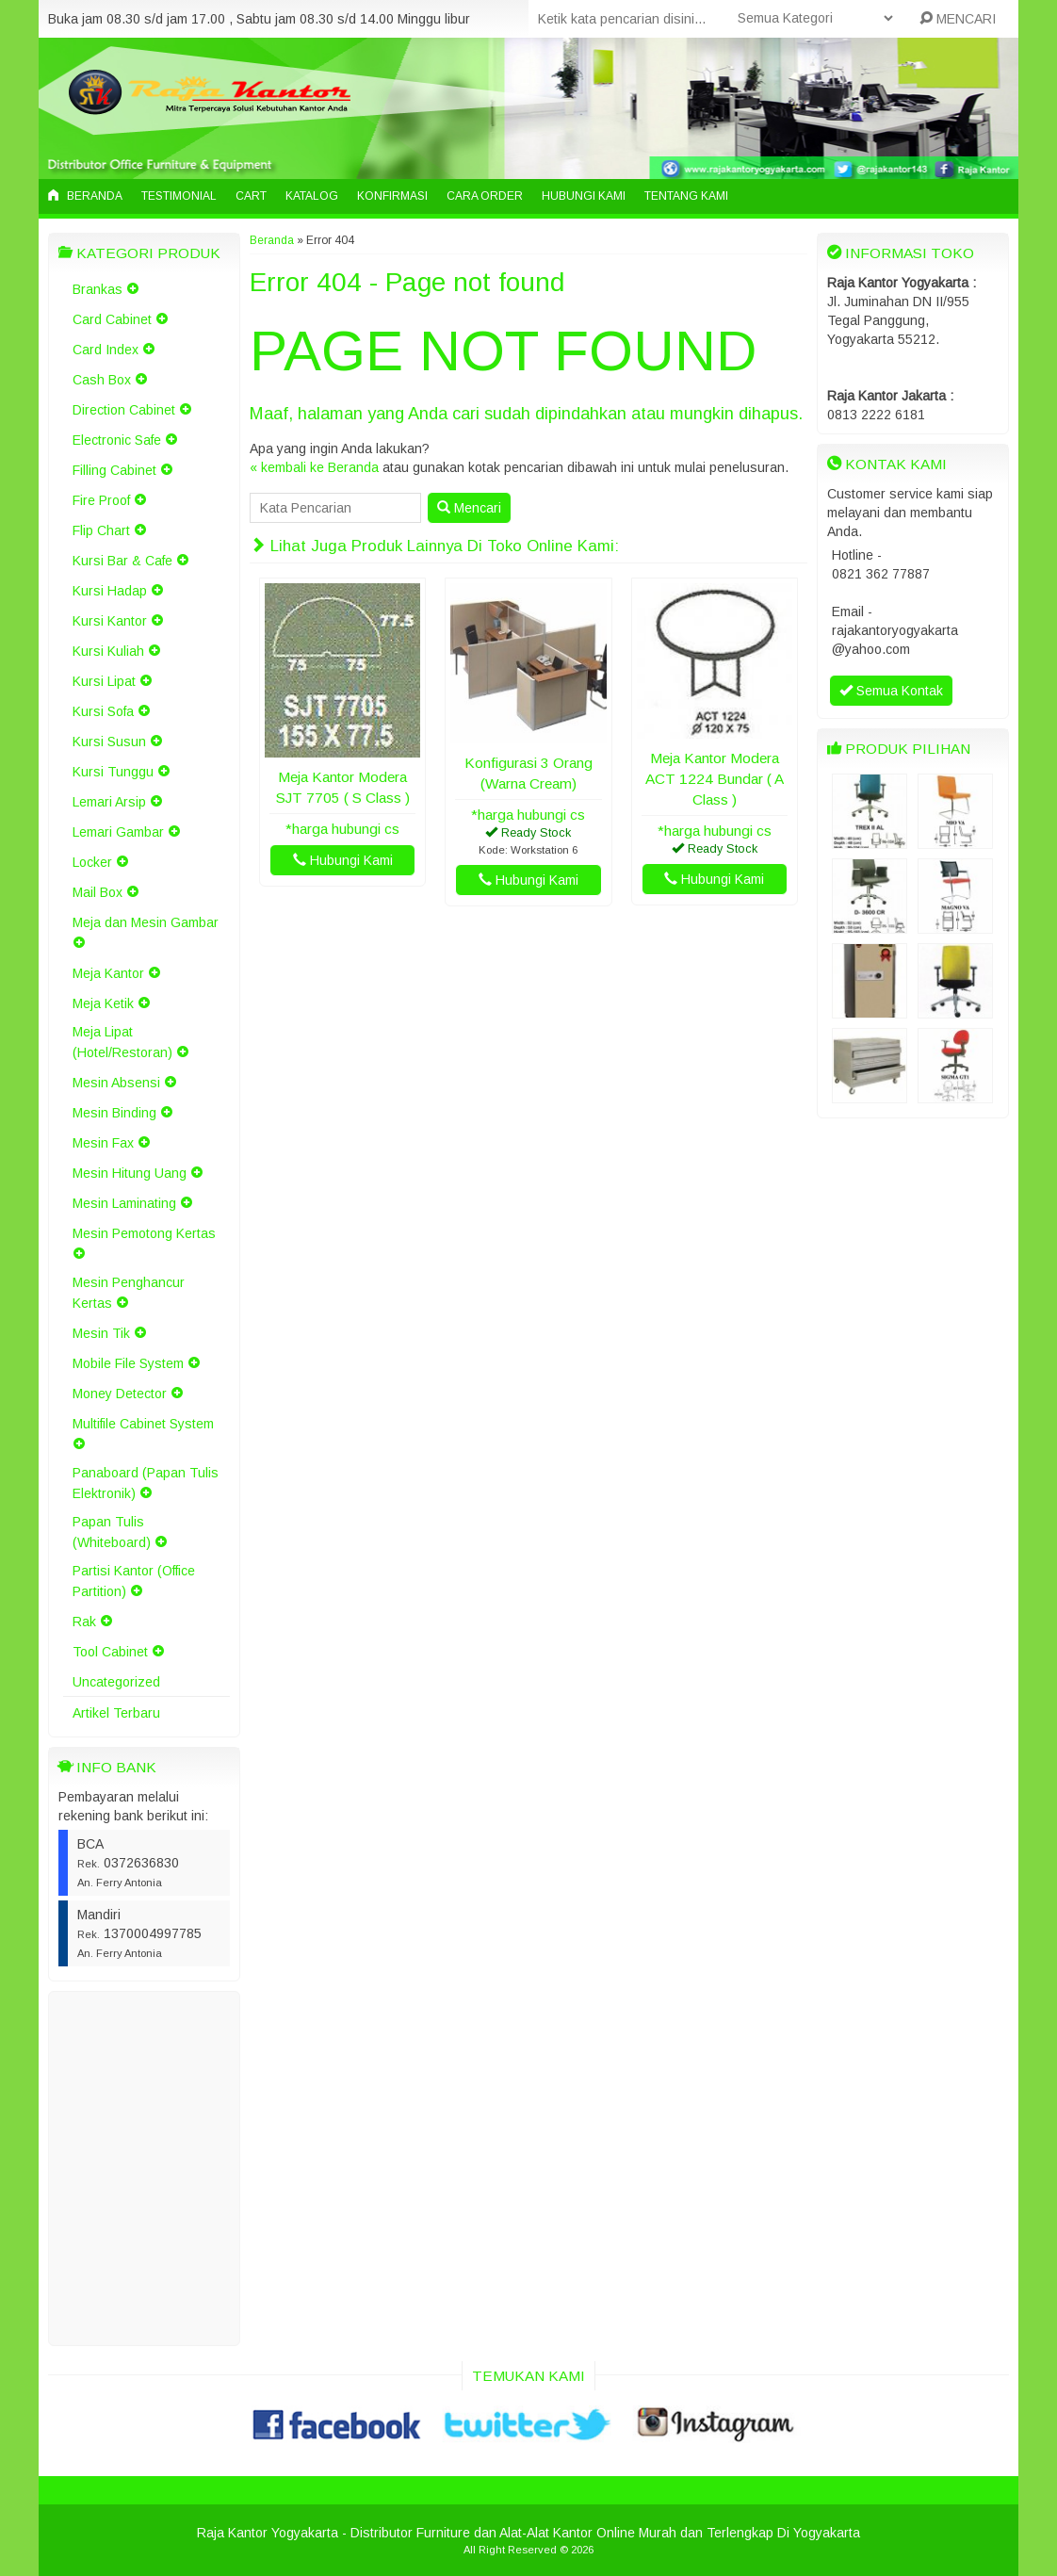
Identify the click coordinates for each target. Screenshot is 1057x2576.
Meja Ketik (103, 1003)
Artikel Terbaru (116, 1712)
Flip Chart (101, 530)
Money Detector (120, 1393)
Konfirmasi (392, 196)
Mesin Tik (101, 1333)
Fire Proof (101, 500)
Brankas (97, 289)
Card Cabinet (112, 319)
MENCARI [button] (957, 18)
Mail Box (97, 892)
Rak (84, 1621)
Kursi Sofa (103, 711)
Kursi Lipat (104, 681)
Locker (92, 862)
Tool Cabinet (110, 1651)
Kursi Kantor (110, 620)
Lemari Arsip (109, 801)
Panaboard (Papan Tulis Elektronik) (146, 1483)
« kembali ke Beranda (314, 467)
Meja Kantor (108, 973)
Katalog (311, 196)
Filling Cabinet (114, 470)
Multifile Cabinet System (143, 1423)
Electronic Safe (117, 440)
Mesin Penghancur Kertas (129, 1293)
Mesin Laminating (124, 1203)
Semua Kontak (891, 690)
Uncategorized (116, 1681)
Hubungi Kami (584, 196)
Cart (251, 196)
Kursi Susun (109, 741)
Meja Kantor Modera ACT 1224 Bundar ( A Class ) (714, 778)
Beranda (85, 196)
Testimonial (179, 196)
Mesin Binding (114, 1112)
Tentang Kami (686, 196)
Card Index (105, 349)
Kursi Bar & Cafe (122, 560)
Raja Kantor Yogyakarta (267, 2532)
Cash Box (102, 379)
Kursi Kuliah (108, 651)
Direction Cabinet (124, 409)
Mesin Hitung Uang (130, 1173)
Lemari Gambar (118, 832)
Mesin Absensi (116, 1082)
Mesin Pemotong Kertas (144, 1233)
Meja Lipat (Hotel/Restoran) (122, 1042)
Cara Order (485, 196)
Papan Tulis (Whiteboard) (112, 1532)
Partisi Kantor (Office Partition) (134, 1581)
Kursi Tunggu (113, 771)
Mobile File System (128, 1363)
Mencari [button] (469, 507)
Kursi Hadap (110, 590)
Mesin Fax (103, 1142)
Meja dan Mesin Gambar (146, 922)
